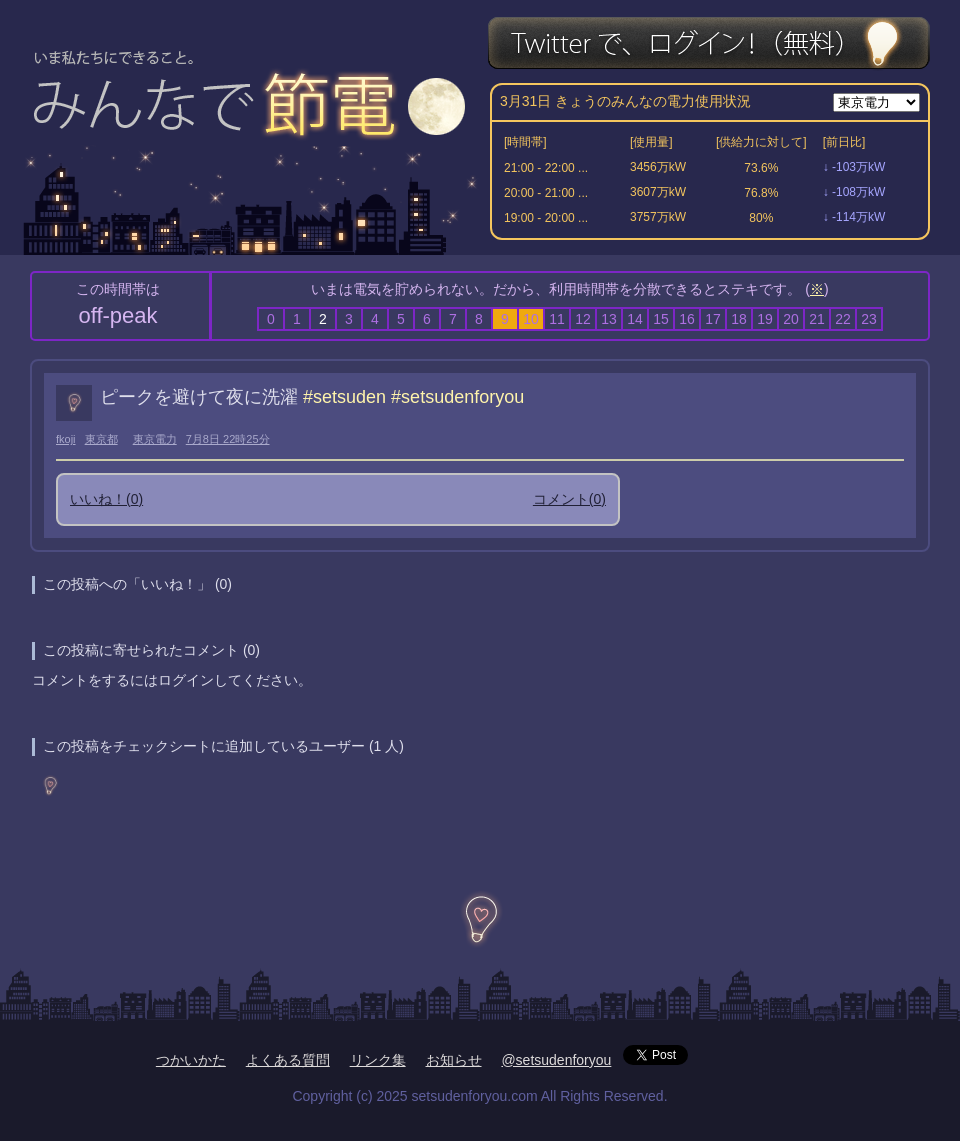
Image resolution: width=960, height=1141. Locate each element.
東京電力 (155, 439)
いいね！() (106, 499)
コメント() (569, 499)
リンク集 (378, 1060)
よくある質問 (288, 1060)
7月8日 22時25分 (228, 439)
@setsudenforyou (556, 1060)
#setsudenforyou (457, 397)
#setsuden (344, 397)
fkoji (66, 439)
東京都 (101, 439)
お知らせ (454, 1060)
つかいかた (191, 1060)
